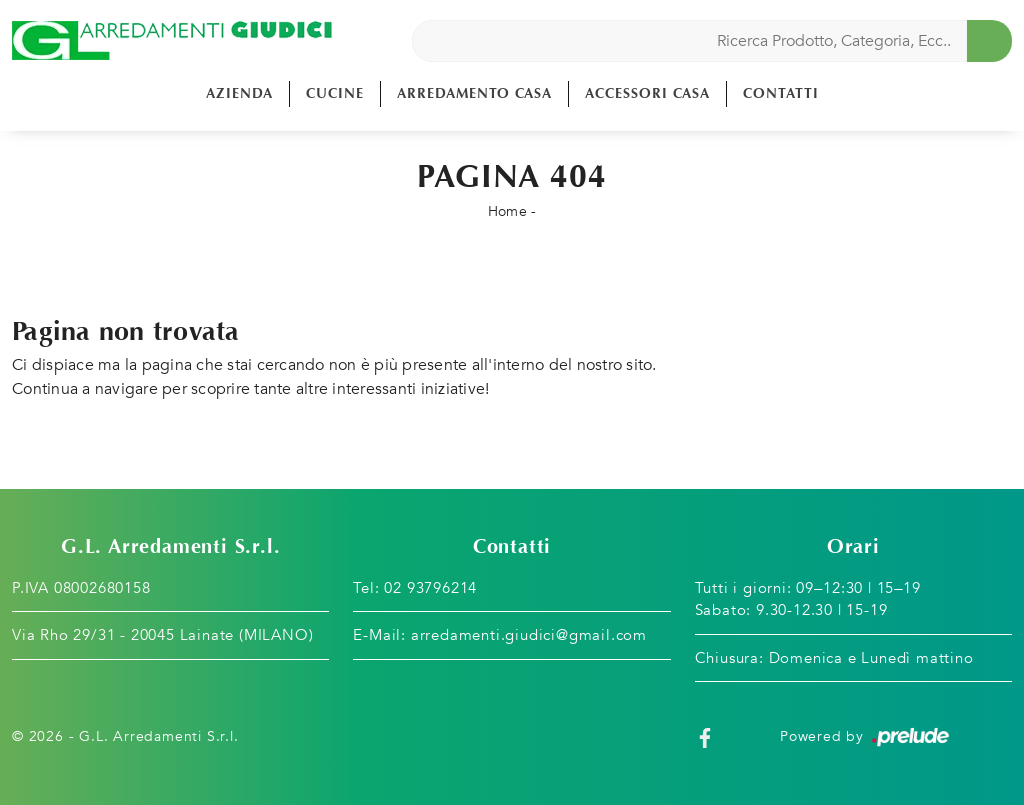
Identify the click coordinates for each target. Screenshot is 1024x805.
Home (507, 211)
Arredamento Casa (474, 93)
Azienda (239, 93)
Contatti (781, 93)
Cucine (335, 93)
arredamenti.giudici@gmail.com (529, 635)
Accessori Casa (647, 93)
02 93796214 (430, 588)
